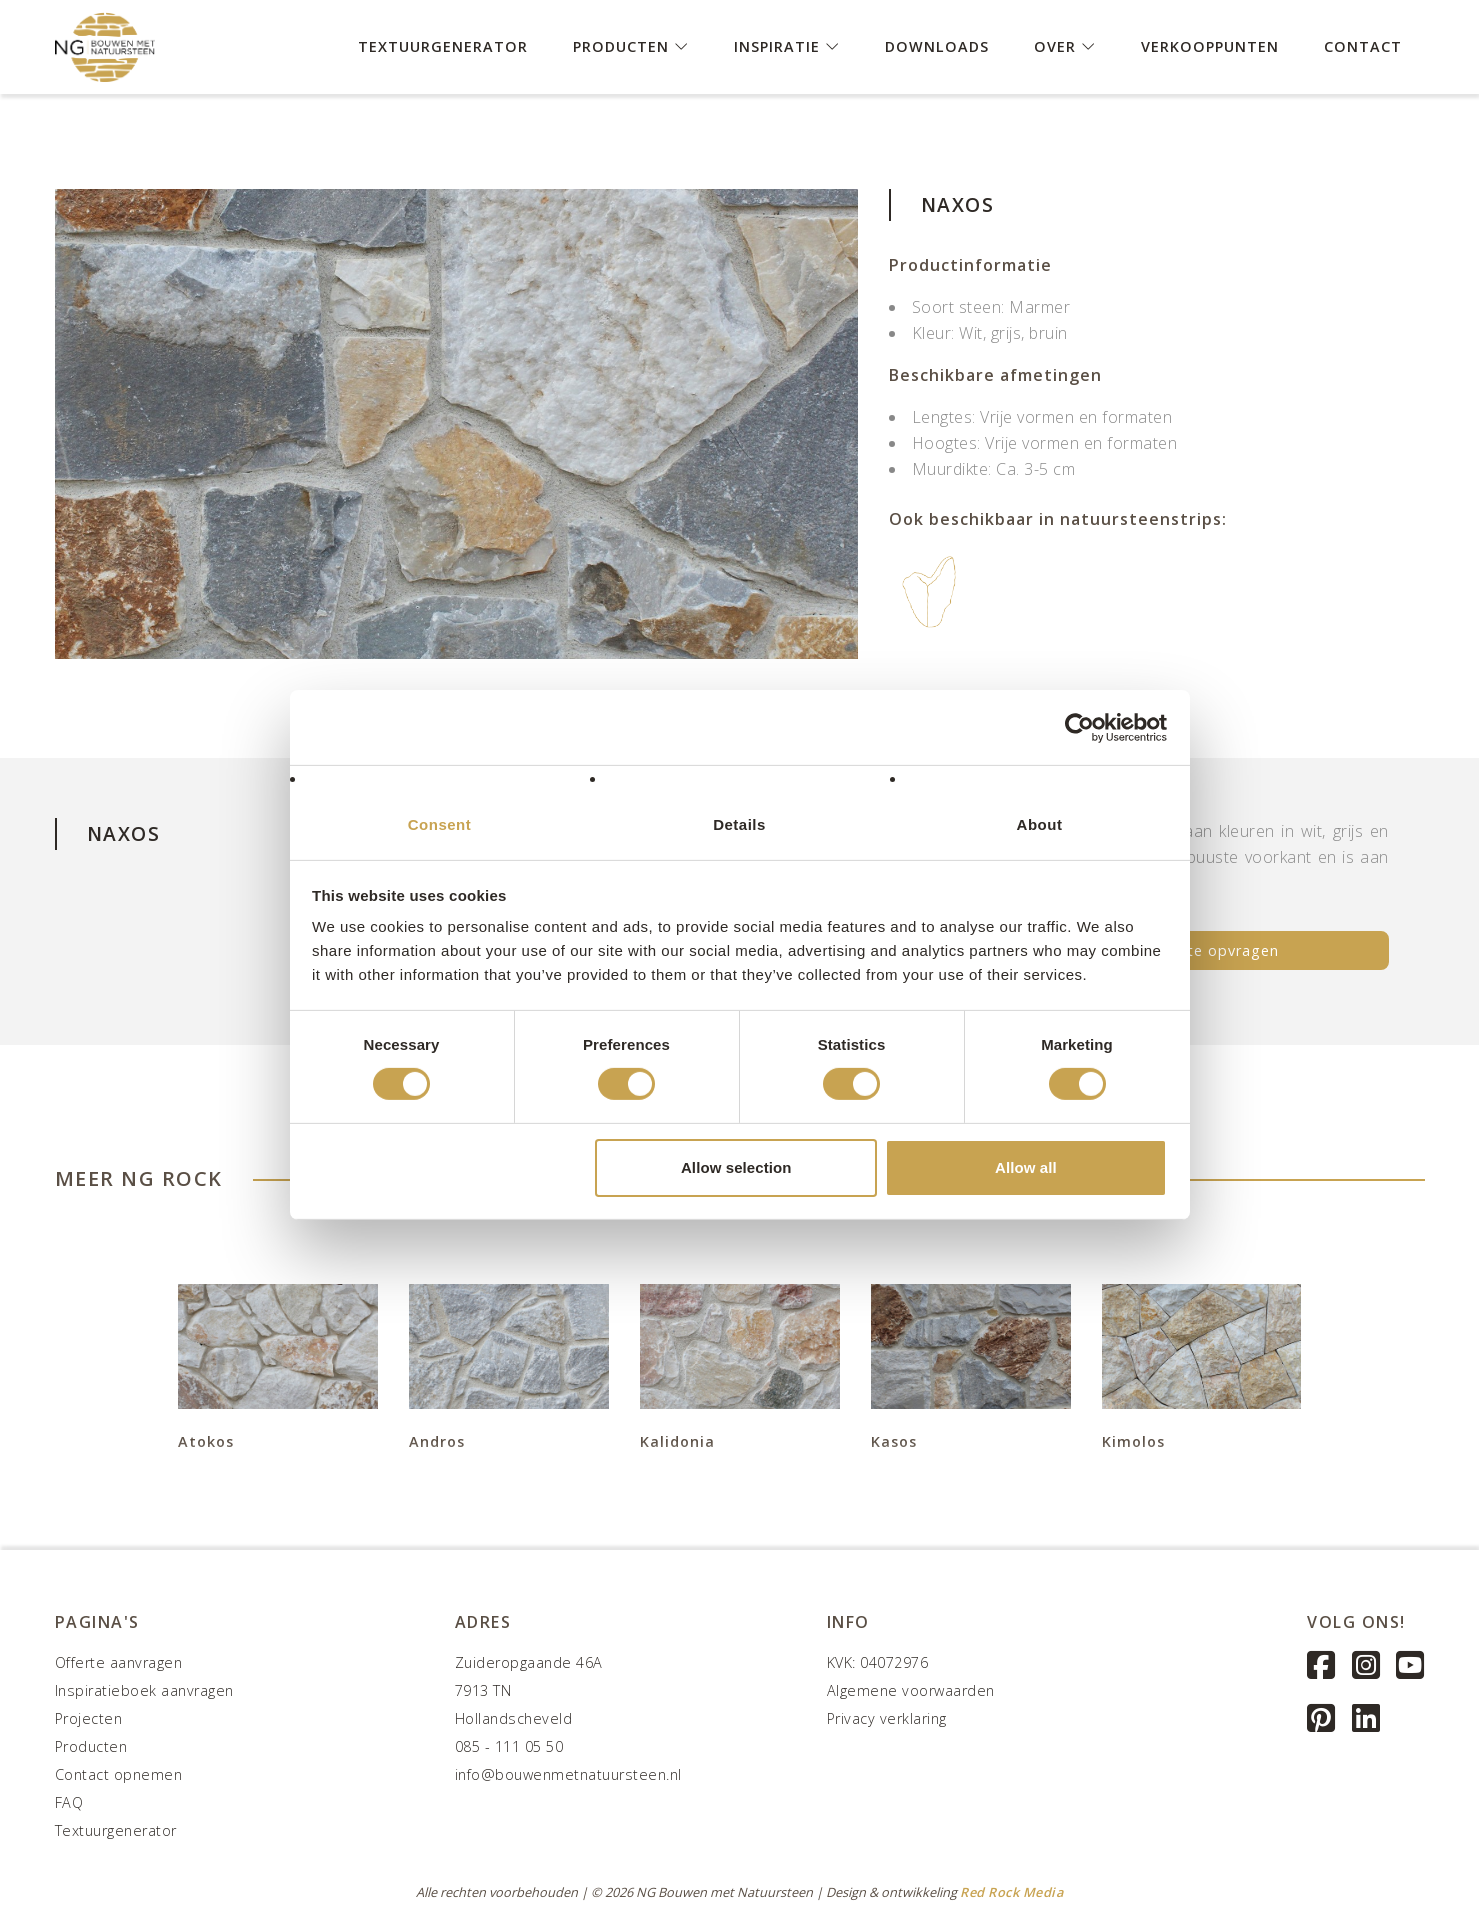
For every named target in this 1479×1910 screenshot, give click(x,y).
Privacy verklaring (887, 1718)
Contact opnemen (119, 1774)
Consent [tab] (440, 824)
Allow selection (736, 1167)
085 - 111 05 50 (509, 1746)
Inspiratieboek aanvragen (144, 1690)
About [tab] (1040, 824)
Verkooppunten (1210, 45)
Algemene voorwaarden (911, 1690)
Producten (631, 45)
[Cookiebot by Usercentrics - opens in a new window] (1079, 727)
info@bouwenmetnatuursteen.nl (568, 1774)
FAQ (69, 1802)
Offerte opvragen (1213, 950)
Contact (1363, 45)
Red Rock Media (1011, 1892)
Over (1065, 45)
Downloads (937, 45)
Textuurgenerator (443, 45)
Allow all (1026, 1167)
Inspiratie (787, 45)
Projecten (89, 1718)
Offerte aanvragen (119, 1662)
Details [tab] (739, 824)
